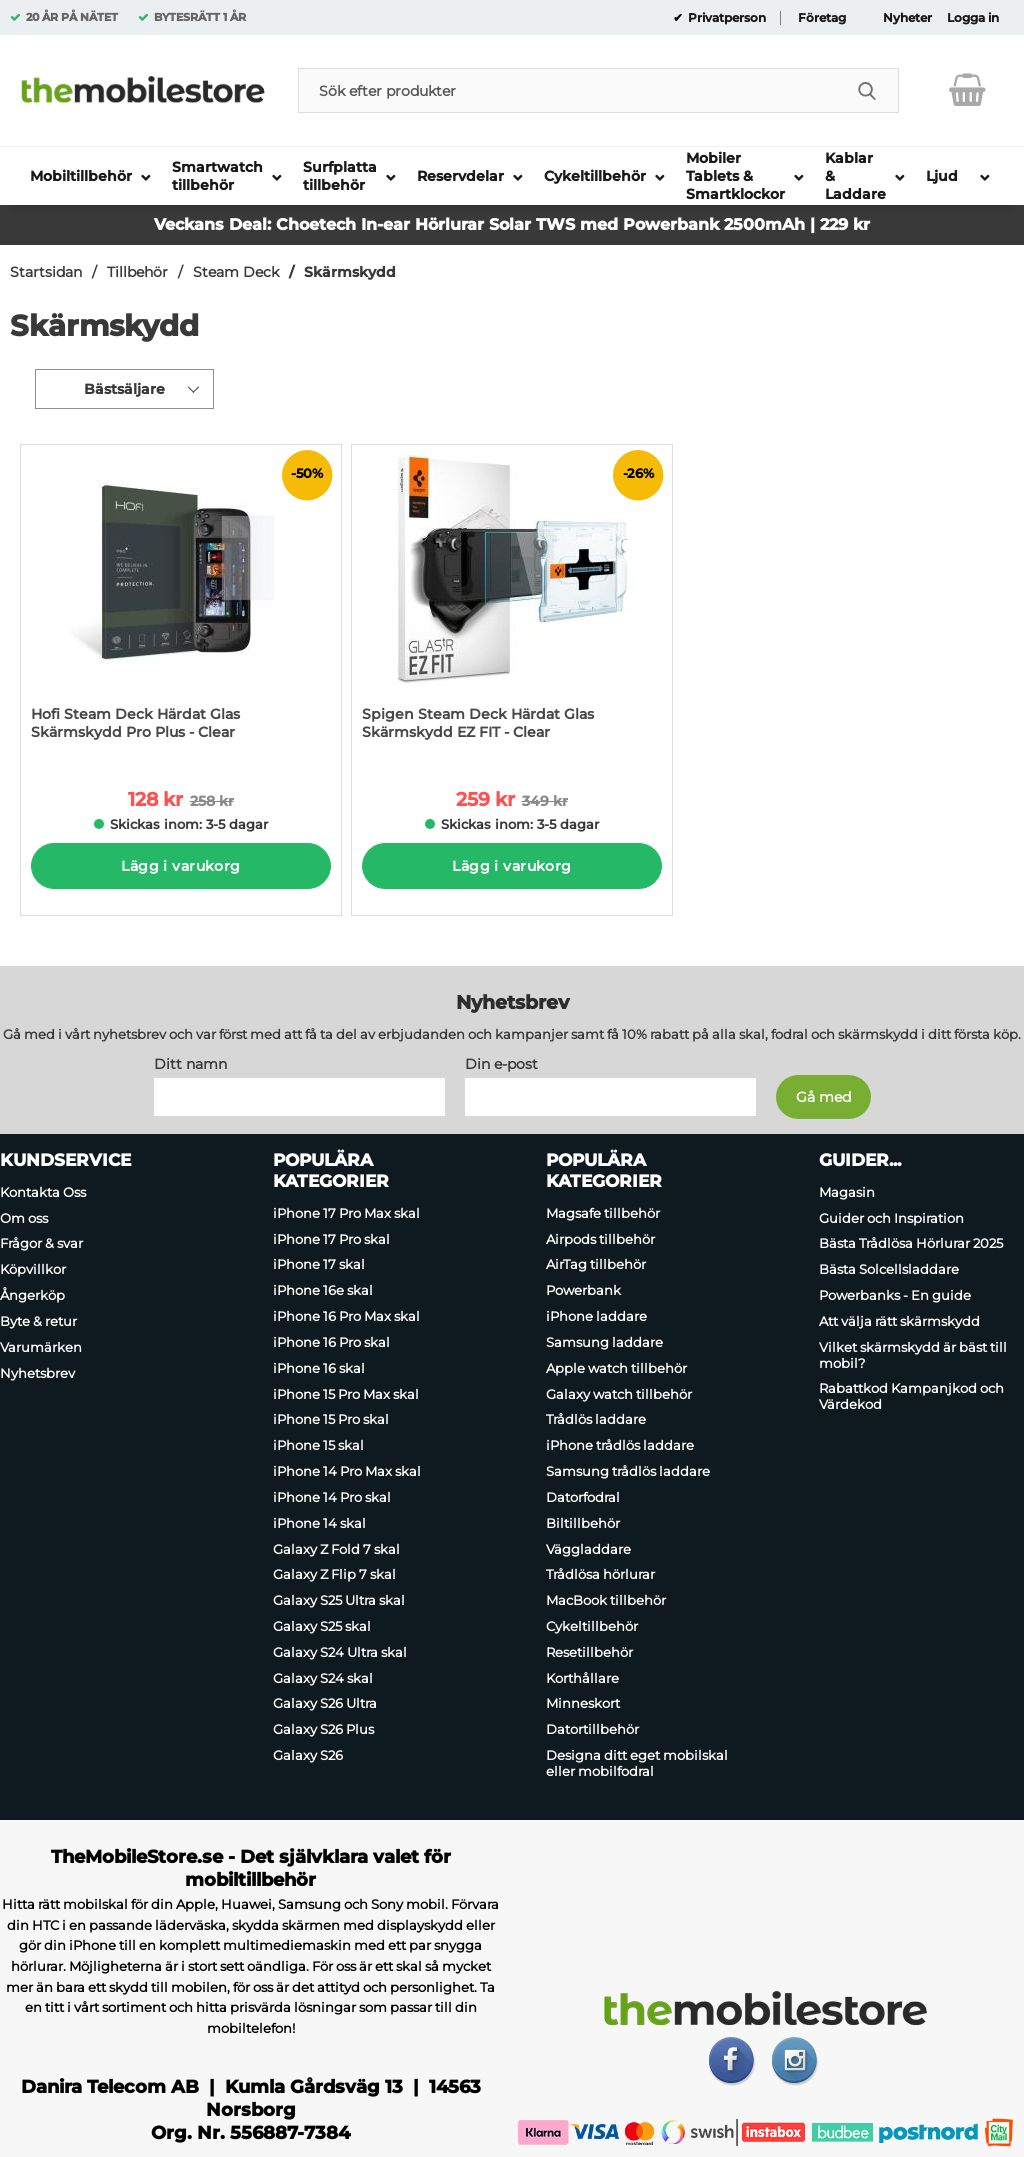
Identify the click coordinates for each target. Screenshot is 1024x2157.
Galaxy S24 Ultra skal (340, 1652)
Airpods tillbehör (600, 1239)
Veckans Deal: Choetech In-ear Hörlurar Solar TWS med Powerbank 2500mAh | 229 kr (512, 224)
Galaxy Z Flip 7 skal (334, 1574)
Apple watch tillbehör (616, 1368)
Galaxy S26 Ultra (325, 1704)
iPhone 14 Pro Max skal (347, 1471)
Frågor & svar (41, 1244)
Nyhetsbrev (37, 1373)
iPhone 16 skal (319, 1368)
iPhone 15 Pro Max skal (346, 1394)
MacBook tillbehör (606, 1600)
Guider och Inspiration (891, 1218)
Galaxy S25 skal (322, 1626)
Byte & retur (38, 1321)
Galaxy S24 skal (323, 1678)
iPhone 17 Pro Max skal (346, 1213)
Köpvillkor (33, 1269)
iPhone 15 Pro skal (331, 1420)
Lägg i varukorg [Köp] (180, 866)
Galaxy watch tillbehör (619, 1394)
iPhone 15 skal (318, 1445)
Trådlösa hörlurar (600, 1574)
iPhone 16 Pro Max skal (346, 1316)
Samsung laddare (604, 1342)
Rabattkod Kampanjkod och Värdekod (911, 1397)
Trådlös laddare (596, 1420)
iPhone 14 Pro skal (332, 1497)
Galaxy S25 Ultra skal (339, 1600)
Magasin (847, 1192)
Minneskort (583, 1704)
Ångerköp (32, 1295)
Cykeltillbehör (592, 1626)
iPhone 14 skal (319, 1523)
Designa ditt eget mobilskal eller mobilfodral (637, 1763)
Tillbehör (137, 272)
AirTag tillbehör (596, 1265)
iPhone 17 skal (319, 1265)
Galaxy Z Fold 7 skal (336, 1549)
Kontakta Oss (43, 1192)
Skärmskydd (350, 272)
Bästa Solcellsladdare (889, 1269)
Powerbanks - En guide (895, 1295)
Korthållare (582, 1678)
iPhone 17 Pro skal (331, 1239)
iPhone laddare (596, 1316)
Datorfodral (583, 1497)
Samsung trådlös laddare (628, 1471)
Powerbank (583, 1290)
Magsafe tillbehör (603, 1213)
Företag (822, 18)
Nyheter (907, 18)
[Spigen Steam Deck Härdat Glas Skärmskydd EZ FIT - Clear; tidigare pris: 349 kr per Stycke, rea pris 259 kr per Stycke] (512, 602)
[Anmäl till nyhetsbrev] (823, 1097)
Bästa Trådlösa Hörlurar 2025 (911, 1244)
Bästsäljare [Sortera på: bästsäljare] (124, 389)
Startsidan (46, 272)
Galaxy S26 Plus (323, 1729)
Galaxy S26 (308, 1755)
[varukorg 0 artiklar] (967, 90)
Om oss (24, 1218)
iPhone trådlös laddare (620, 1445)
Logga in (973, 18)
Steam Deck (236, 272)
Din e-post (501, 1064)
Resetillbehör (589, 1652)
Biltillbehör (583, 1523)
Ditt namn (190, 1064)
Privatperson (725, 18)
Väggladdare (588, 1549)
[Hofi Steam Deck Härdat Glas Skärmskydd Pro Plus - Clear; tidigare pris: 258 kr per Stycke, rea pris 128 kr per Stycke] (181, 602)
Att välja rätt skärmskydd (899, 1321)
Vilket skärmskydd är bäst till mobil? (913, 1355)
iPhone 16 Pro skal (331, 1342)
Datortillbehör (592, 1729)
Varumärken (41, 1347)
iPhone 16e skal (323, 1290)
